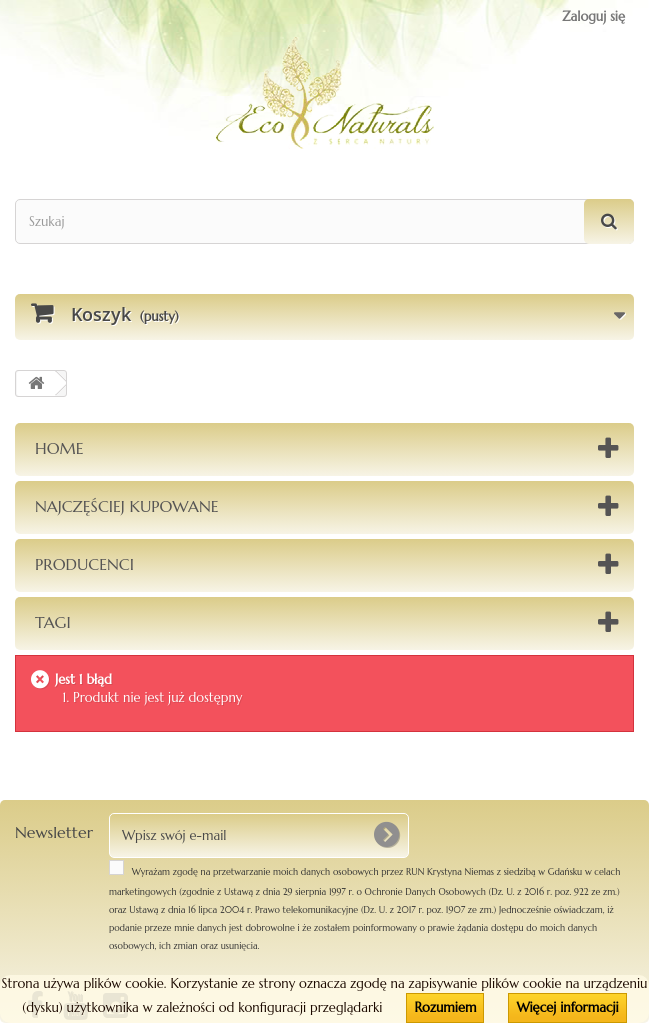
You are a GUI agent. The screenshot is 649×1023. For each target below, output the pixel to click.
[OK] (386, 835)
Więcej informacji (567, 1007)
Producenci (84, 564)
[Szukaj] (609, 221)
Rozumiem (445, 1007)
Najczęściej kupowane (127, 506)
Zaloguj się (593, 16)
